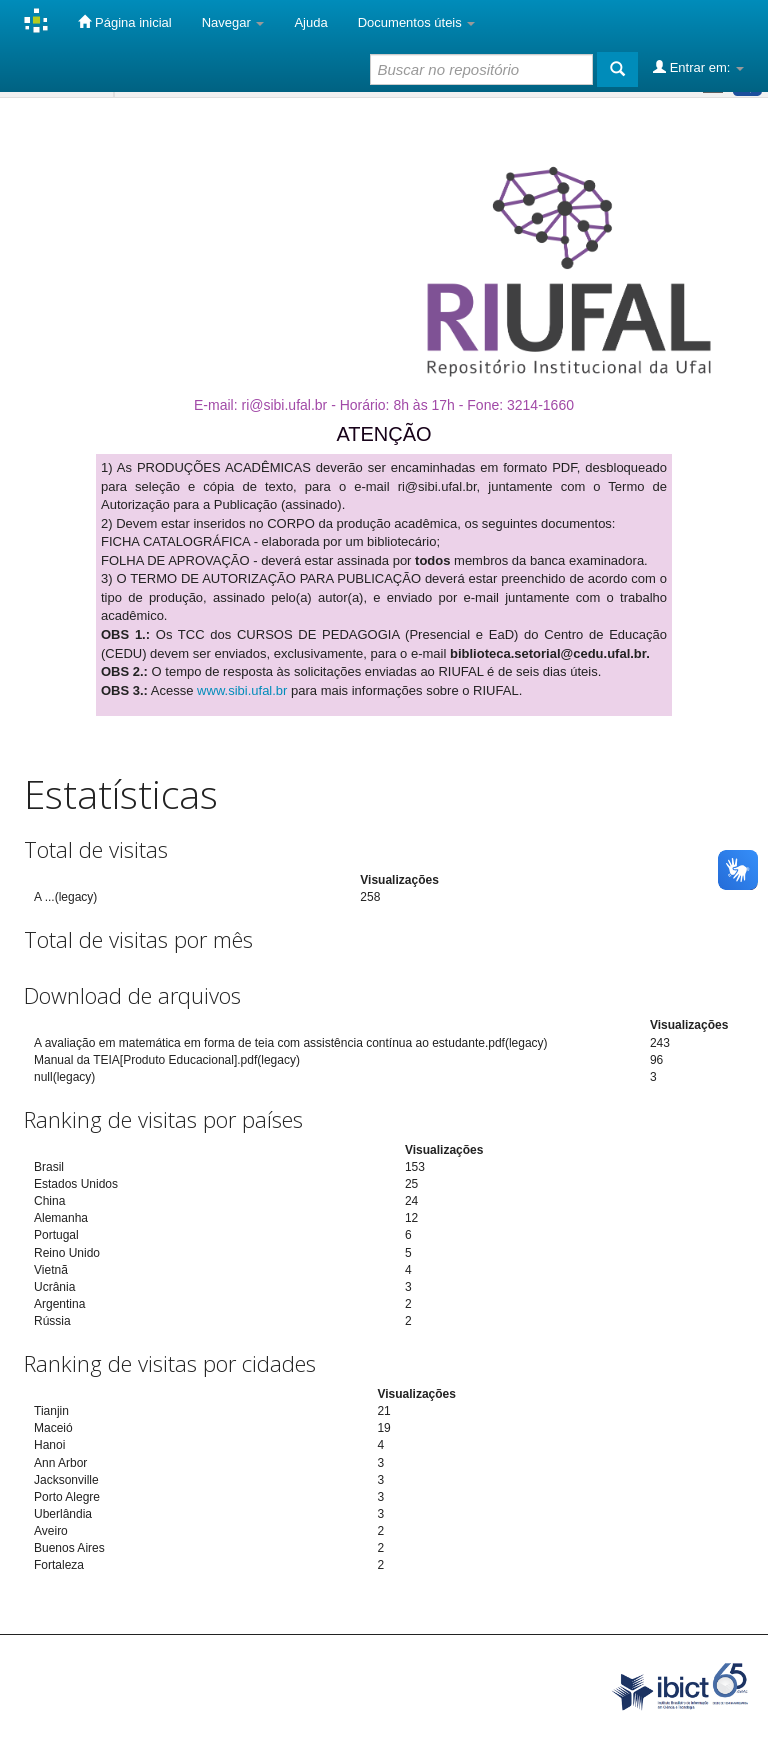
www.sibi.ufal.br (242, 690)
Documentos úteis (417, 22)
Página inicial (124, 22)
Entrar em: (698, 67)
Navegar (233, 22)
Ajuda (310, 22)
